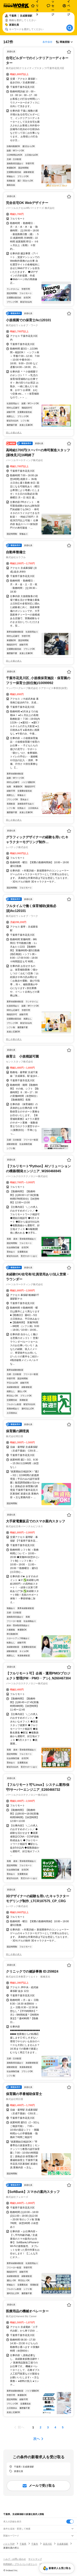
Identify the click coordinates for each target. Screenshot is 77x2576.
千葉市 (34, 2544)
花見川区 (47, 2544)
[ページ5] (63, 2427)
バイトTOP (9, 2544)
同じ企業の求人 (14, 432)
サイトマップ (35, 2559)
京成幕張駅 (62, 2544)
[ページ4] (55, 2427)
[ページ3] (48, 2427)
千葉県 (23, 2544)
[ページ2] (40, 2427)
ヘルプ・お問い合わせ (14, 2559)
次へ (36, 2438)
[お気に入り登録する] (69, 51)
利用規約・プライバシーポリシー (20, 2564)
